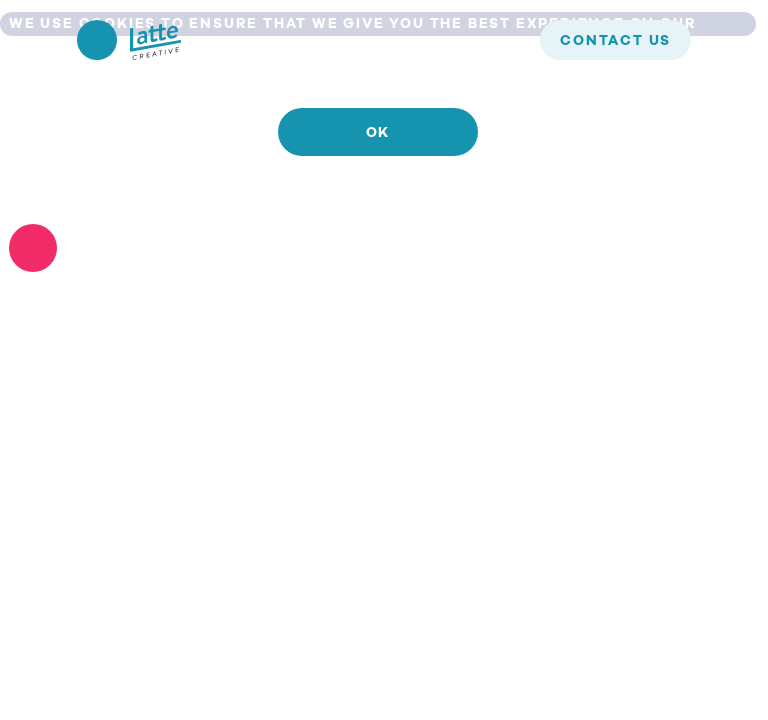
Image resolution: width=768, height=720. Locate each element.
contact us (615, 41)
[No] (33, 248)
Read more (378, 191)
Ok (378, 133)
